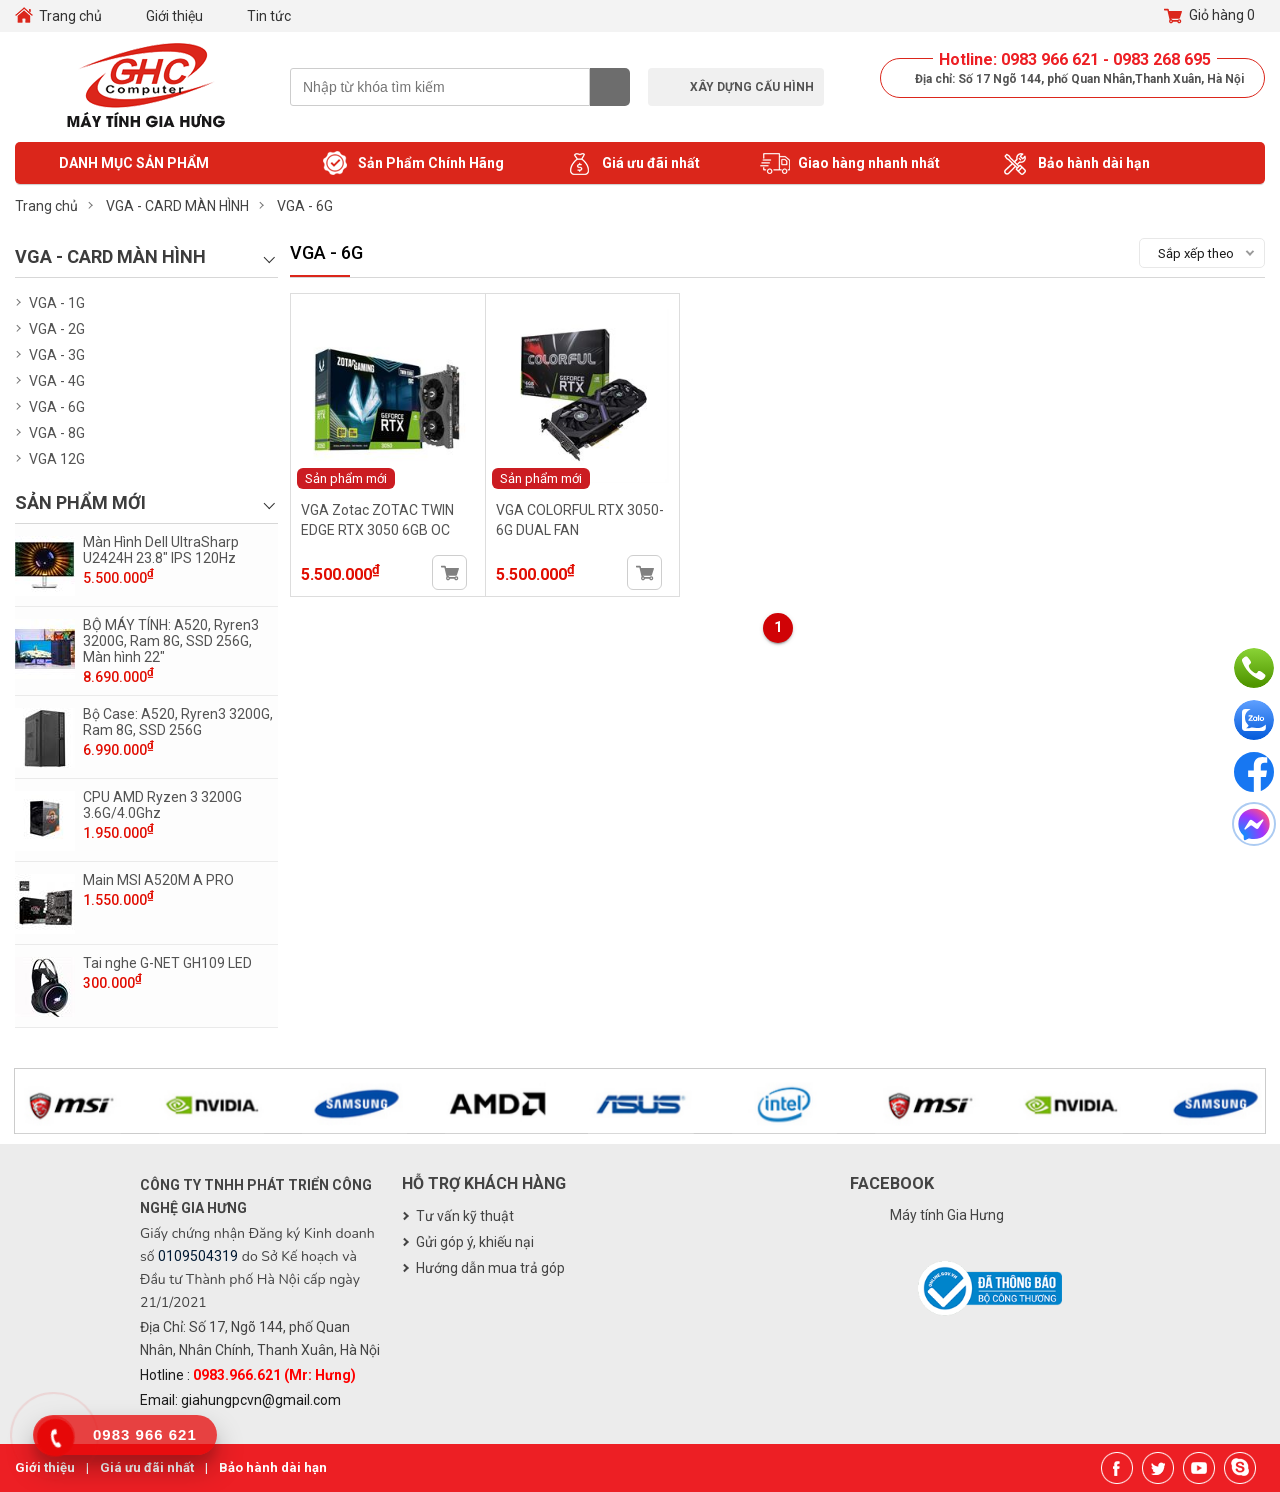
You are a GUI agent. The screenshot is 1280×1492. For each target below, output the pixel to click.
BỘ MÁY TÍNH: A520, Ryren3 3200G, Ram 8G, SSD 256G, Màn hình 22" (171, 641)
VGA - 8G (57, 433)
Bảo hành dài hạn (1075, 164)
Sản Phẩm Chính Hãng (412, 164)
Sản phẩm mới (346, 478)
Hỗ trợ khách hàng (484, 1183)
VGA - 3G (57, 355)
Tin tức (269, 16)
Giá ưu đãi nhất (632, 164)
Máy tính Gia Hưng (947, 1215)
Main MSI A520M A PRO (158, 880)
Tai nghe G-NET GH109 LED (167, 963)
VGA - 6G (57, 407)
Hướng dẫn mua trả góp (490, 1268)
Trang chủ (70, 16)
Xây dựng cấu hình (752, 87)
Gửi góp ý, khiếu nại (475, 1242)
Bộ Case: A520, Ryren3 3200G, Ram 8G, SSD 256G (178, 722)
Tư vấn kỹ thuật (465, 1216)
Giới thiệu (174, 16)
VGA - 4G (57, 381)
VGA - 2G (57, 329)
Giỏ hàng (1209, 16)
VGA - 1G (57, 303)
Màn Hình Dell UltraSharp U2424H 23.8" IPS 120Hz (161, 550)
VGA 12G (57, 459)
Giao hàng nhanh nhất (850, 164)
